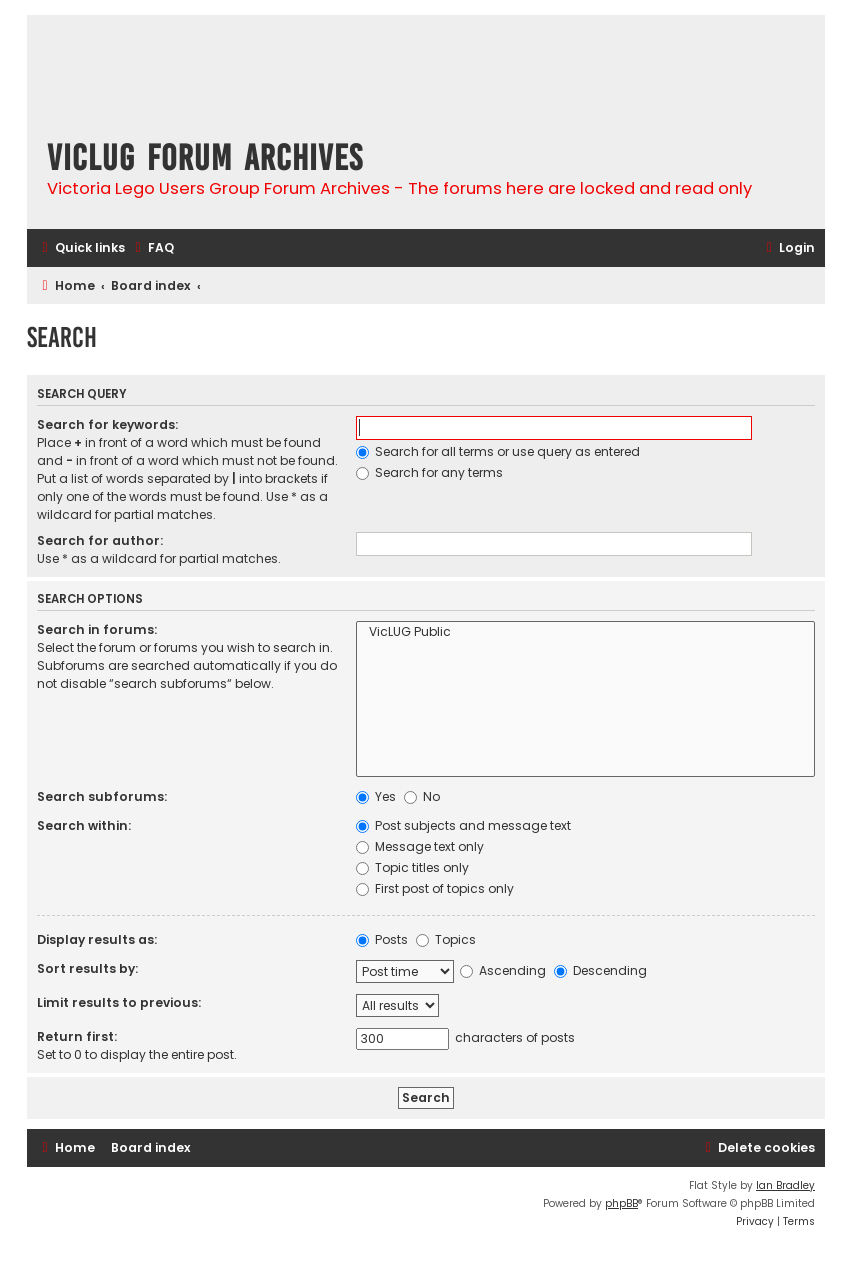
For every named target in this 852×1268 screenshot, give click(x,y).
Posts (382, 939)
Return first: (77, 1036)
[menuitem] (152, 248)
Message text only (420, 846)
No (422, 796)
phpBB (621, 1203)
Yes (376, 796)
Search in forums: (97, 629)
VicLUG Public (585, 632)
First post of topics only (435, 888)
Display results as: (97, 939)
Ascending (503, 970)
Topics (446, 939)
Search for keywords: (107, 424)
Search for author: (100, 540)
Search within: (84, 825)
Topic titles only (412, 867)
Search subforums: (102, 796)
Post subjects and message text (463, 825)
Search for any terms (429, 472)
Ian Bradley (785, 1185)
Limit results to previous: (119, 1002)
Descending (600, 970)
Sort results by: (87, 968)
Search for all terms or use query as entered (498, 451)
